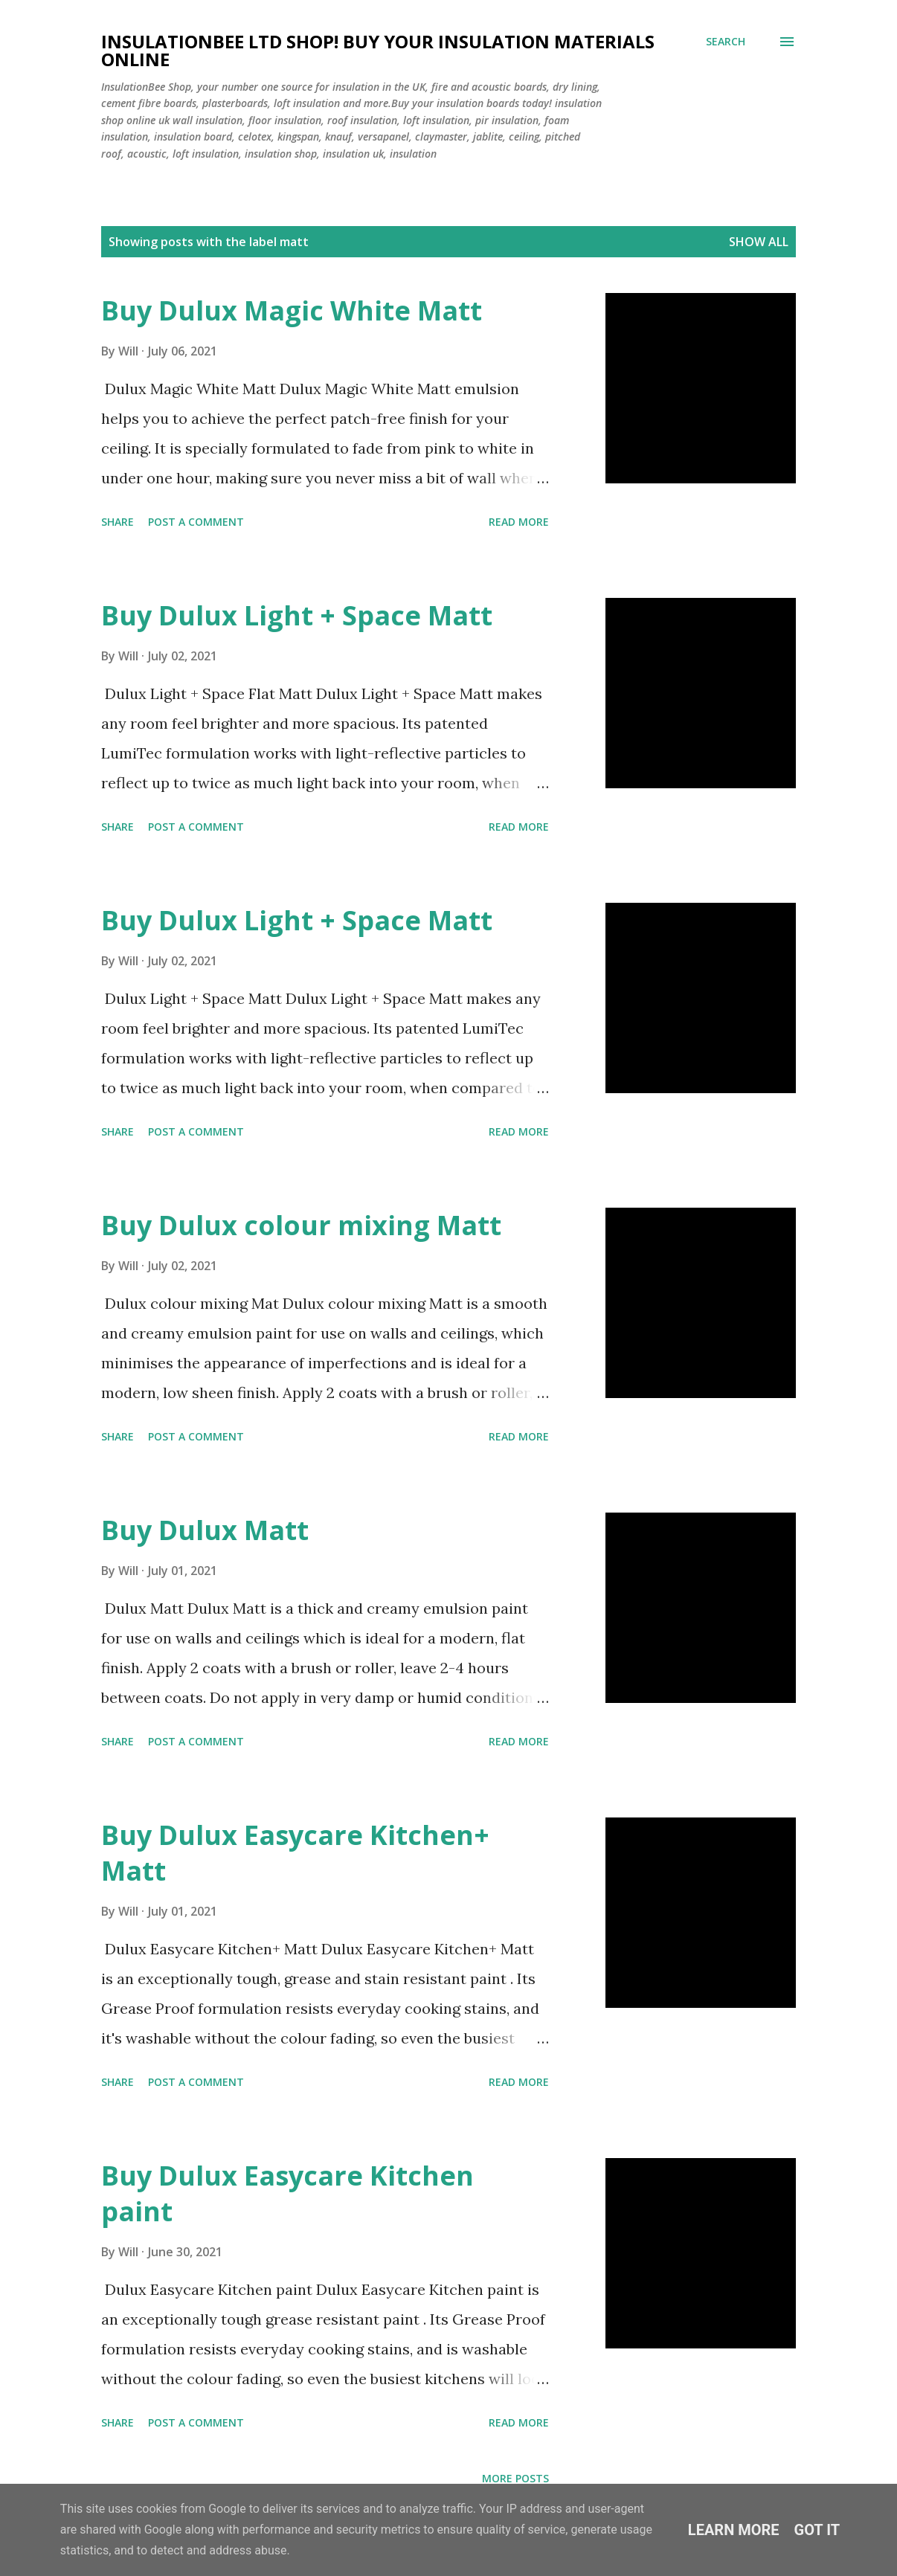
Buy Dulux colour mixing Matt (301, 1225)
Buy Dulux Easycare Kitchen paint (287, 2193)
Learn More (733, 2530)
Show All (758, 242)
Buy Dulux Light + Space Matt (296, 615)
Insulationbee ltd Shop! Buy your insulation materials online (378, 50)
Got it (817, 2530)
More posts (515, 2478)
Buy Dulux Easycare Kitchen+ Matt (295, 1853)
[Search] (725, 42)
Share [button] (117, 522)
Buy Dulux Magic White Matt (291, 310)
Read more (519, 522)
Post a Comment (196, 522)
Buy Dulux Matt (205, 1530)
